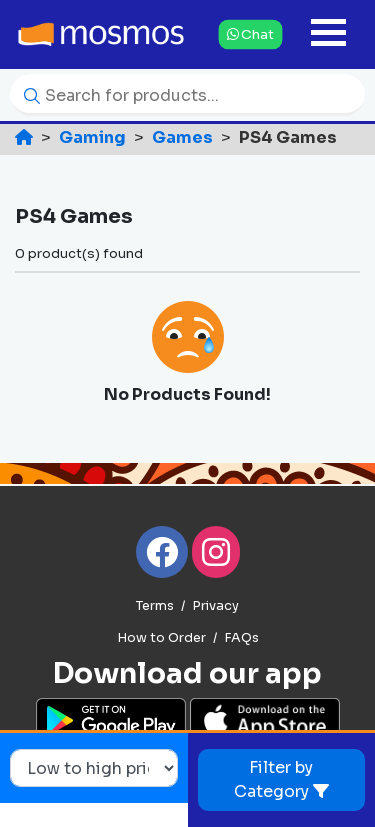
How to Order (161, 638)
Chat (250, 33)
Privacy (215, 606)
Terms (155, 606)
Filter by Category (281, 779)
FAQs (241, 638)
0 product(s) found (79, 253)
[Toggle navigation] (328, 34)
